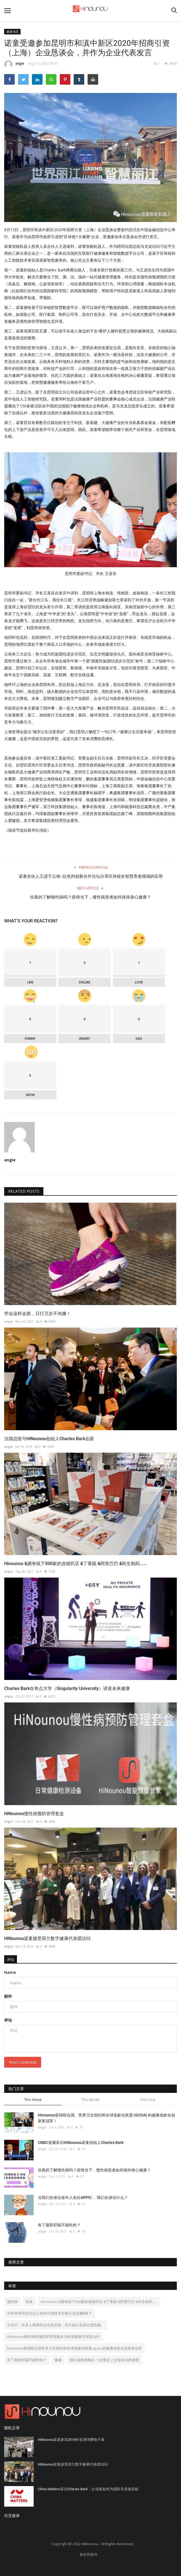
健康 (58, 2359)
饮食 (29, 2301)
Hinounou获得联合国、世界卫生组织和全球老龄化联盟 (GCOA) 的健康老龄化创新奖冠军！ (106, 2118)
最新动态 (12, 31)
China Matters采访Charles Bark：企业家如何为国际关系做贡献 (88, 2489)
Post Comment (22, 2062)
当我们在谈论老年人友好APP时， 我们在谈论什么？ (83, 2197)
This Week (33, 2099)
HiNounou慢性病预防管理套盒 (34, 1813)
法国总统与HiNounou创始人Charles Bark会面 (49, 1438)
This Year (148, 2099)
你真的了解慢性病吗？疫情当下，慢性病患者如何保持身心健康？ (90, 897)
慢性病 (12, 2301)
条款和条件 (89, 2554)
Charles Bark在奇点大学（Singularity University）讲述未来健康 (67, 1688)
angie (14, 64)
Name (10, 1972)
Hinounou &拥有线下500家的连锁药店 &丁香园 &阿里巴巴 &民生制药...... (75, 1563)
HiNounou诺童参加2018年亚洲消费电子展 (71, 2440)
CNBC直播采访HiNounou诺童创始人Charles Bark (80, 2142)
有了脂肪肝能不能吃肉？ (59, 2225)
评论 (10, 1959)
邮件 (8, 1996)
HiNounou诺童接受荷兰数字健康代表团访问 (47, 1938)
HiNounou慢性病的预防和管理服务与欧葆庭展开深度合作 (53, 2336)
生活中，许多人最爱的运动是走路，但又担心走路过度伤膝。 (56, 2324)
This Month (90, 2099)
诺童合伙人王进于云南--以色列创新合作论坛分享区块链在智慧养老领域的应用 (91, 876)
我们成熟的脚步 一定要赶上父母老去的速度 (104, 2359)
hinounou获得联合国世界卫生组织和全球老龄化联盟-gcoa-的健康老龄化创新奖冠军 (74, 2348)
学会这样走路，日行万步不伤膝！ (37, 1313)
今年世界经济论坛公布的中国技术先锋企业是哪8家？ (49, 2313)
